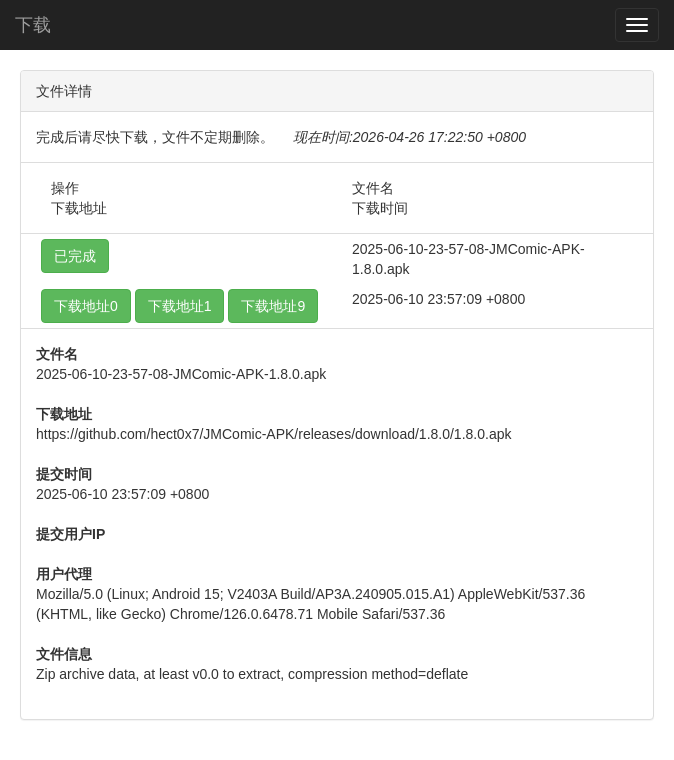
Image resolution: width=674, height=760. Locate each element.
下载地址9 (273, 306)
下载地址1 (180, 306)
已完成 (75, 256)
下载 (33, 25)
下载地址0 (86, 306)
